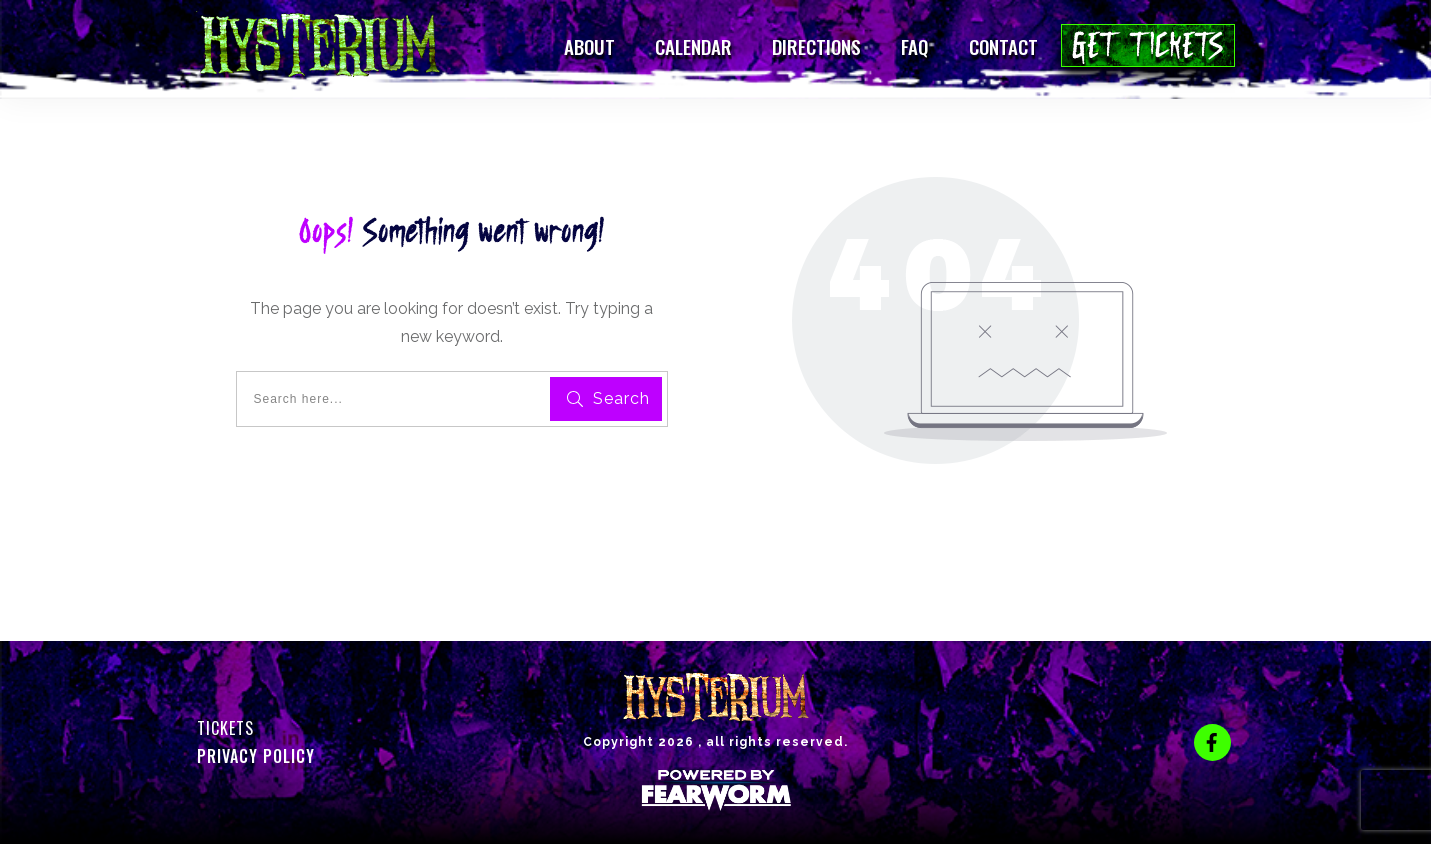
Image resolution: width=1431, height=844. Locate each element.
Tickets (225, 728)
